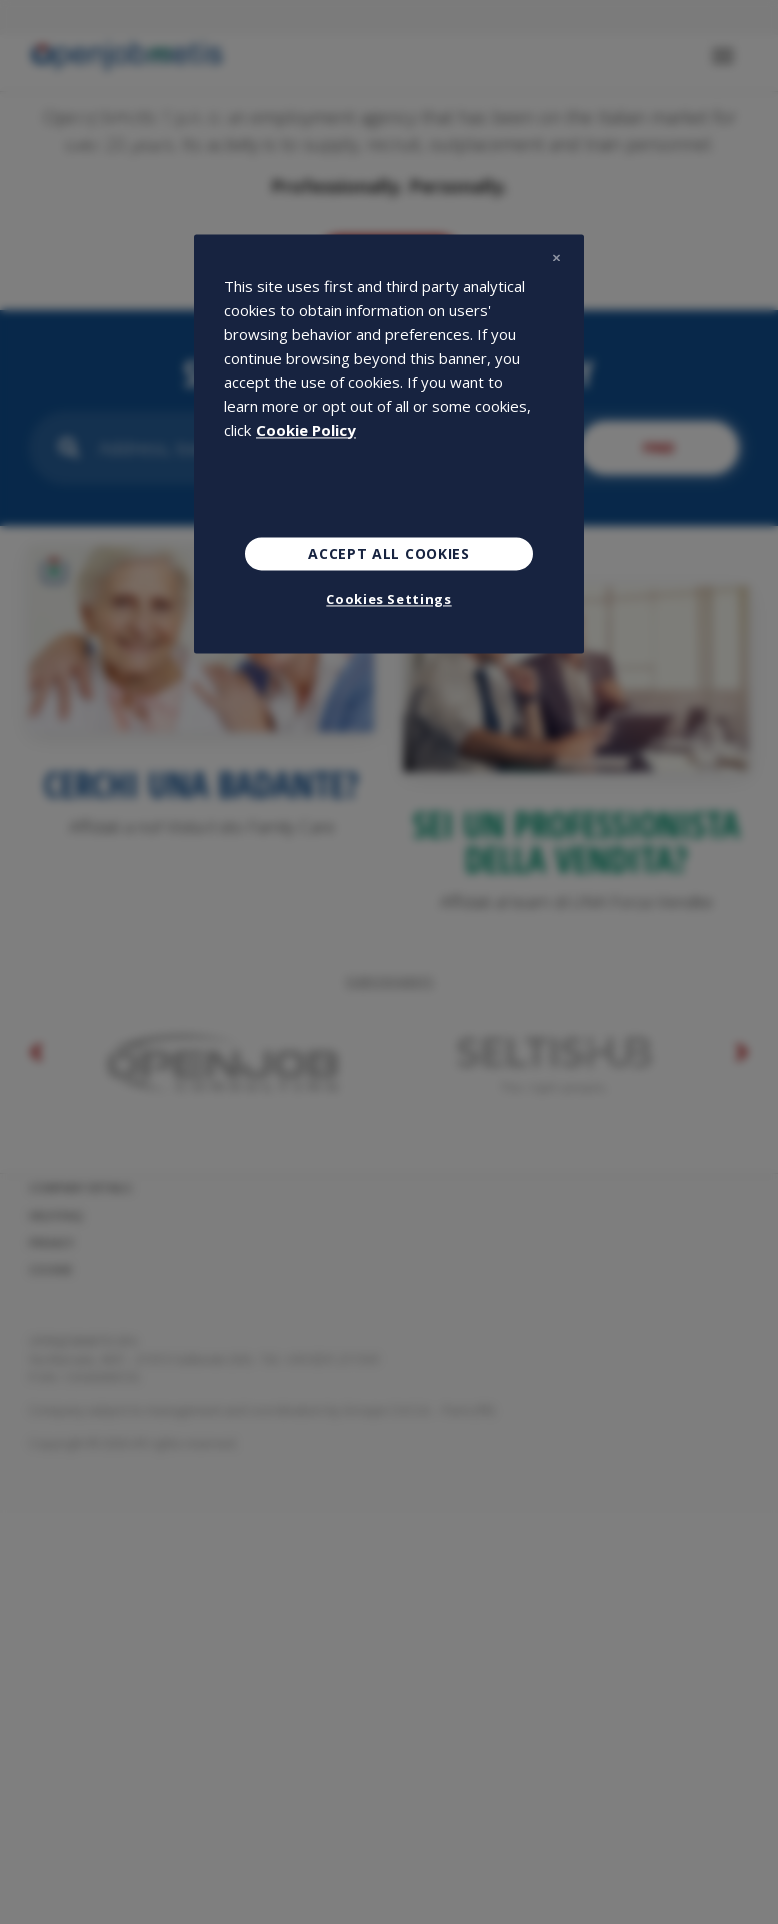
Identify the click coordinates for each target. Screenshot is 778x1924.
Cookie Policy (306, 430)
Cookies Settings (388, 600)
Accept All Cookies (389, 553)
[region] (389, 444)
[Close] (556, 258)
